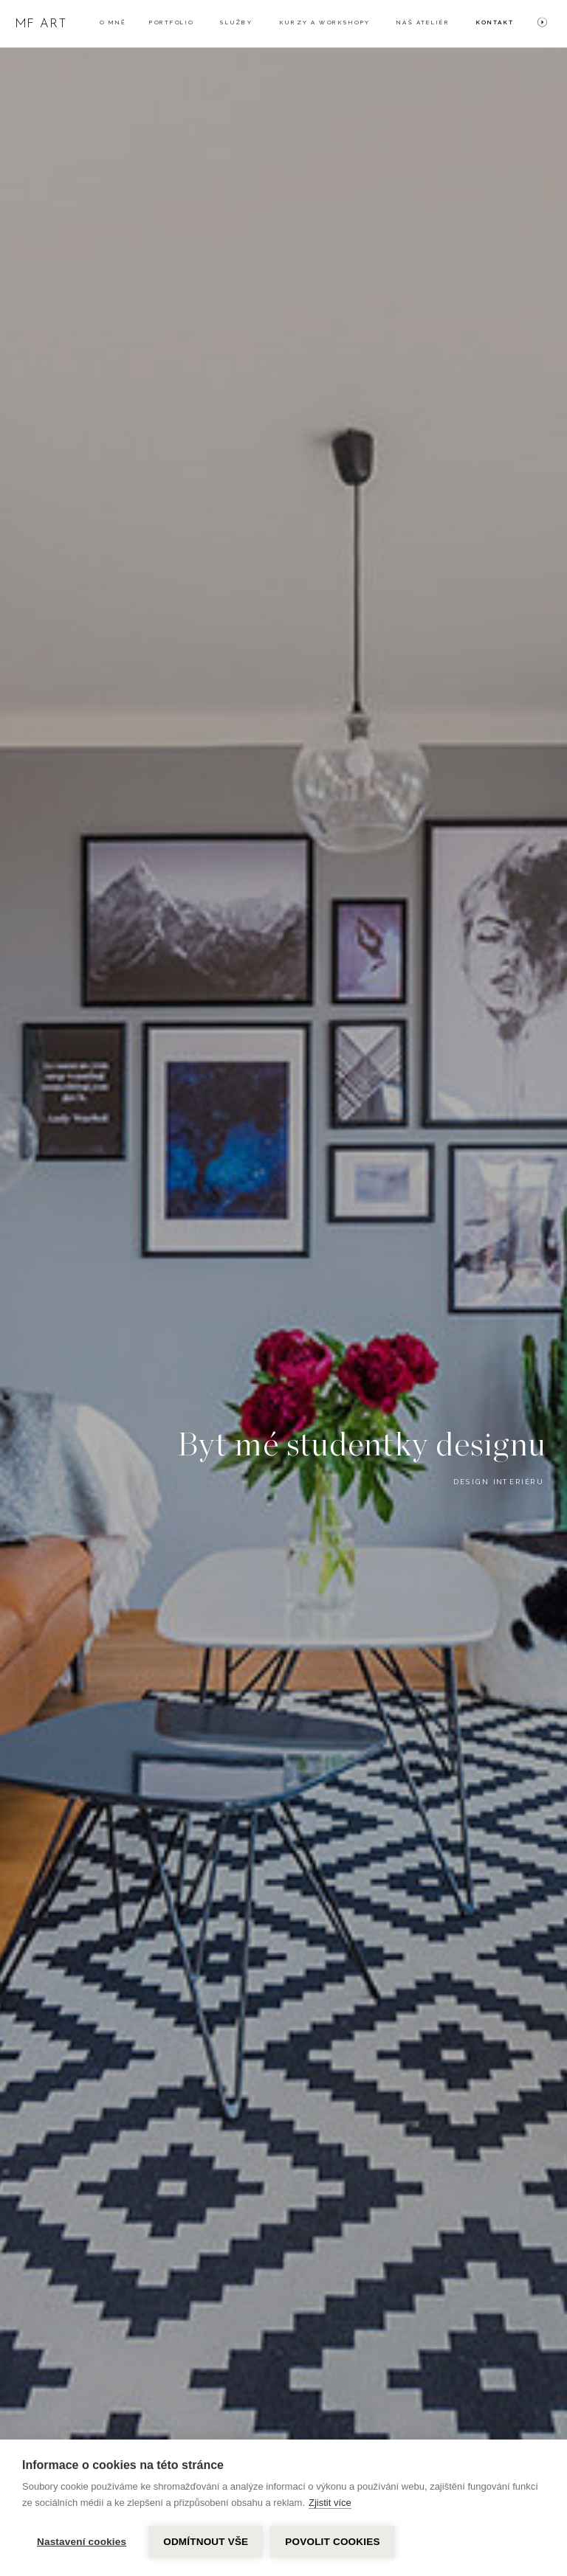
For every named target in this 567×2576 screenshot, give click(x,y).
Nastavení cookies (81, 2541)
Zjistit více (330, 2502)
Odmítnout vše (205, 2541)
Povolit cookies (332, 2541)
